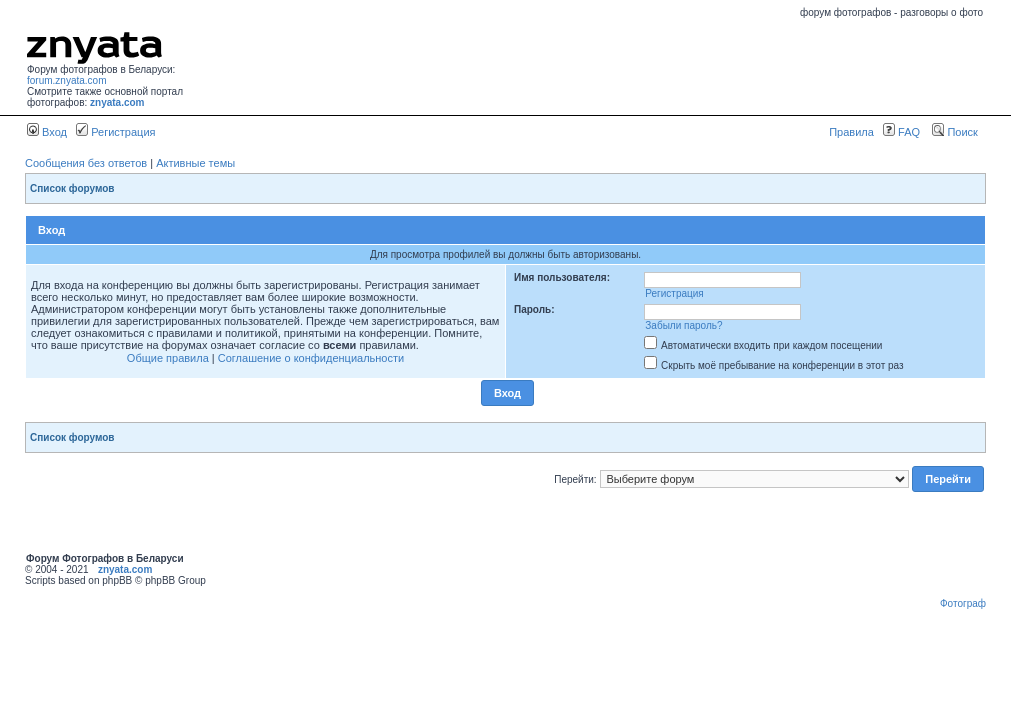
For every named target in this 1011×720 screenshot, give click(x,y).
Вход (47, 132)
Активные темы (195, 163)
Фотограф (963, 603)
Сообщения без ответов (86, 163)
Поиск (955, 132)
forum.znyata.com (66, 80)
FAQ (901, 132)
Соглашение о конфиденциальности (311, 358)
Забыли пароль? (683, 325)
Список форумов (72, 188)
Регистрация (115, 132)
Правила (851, 132)
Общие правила (168, 358)
